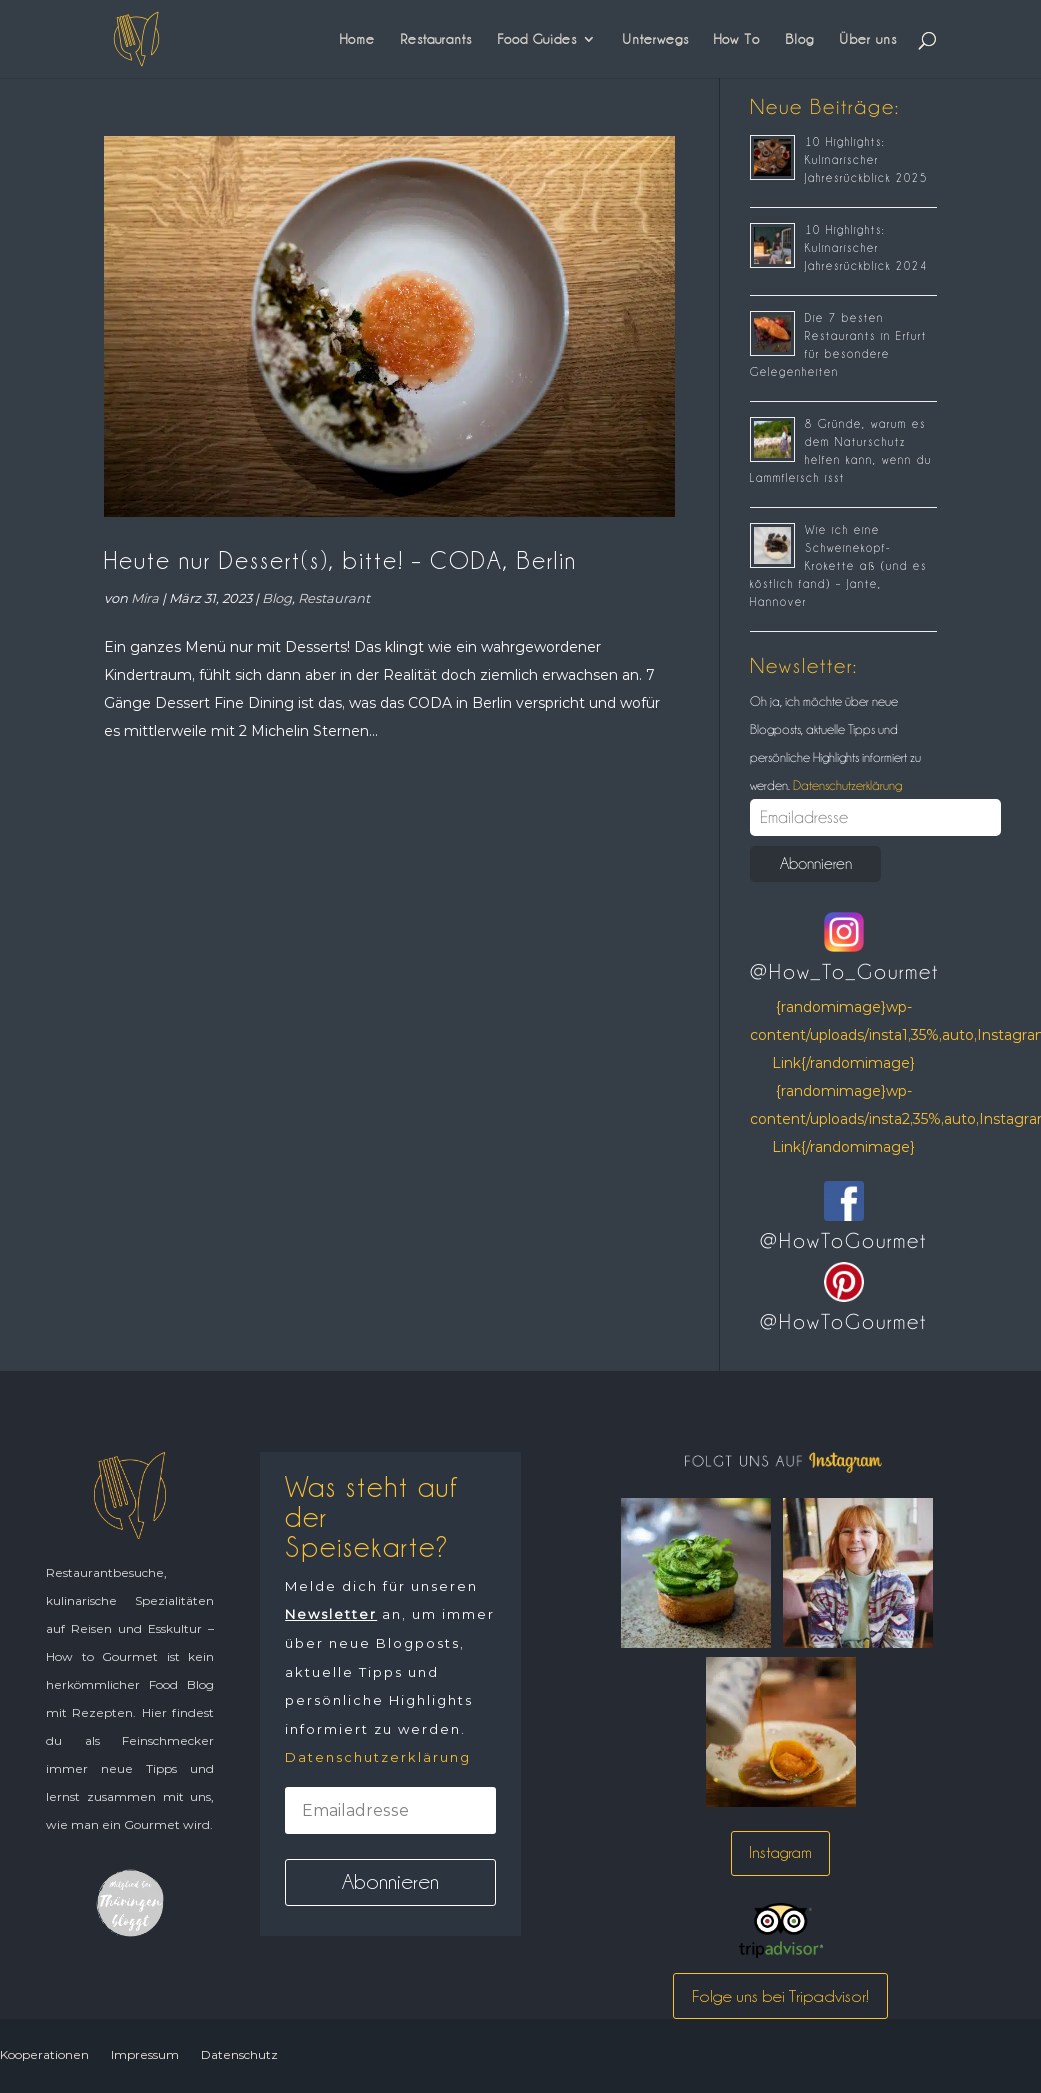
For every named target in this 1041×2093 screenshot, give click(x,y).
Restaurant (334, 598)
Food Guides (537, 39)
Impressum (145, 2054)
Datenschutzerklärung (846, 785)
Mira (145, 598)
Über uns (868, 39)
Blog (799, 39)
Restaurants (436, 39)
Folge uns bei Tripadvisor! (780, 1996)
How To (737, 39)
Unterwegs (655, 39)
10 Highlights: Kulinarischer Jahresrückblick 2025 (866, 160)
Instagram (780, 1852)
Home (357, 39)
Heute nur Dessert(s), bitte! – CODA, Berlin (340, 560)
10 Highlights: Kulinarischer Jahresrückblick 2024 (866, 248)
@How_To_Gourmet (844, 972)
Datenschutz (239, 2054)
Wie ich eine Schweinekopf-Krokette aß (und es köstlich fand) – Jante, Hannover (838, 566)
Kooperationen (44, 2054)
